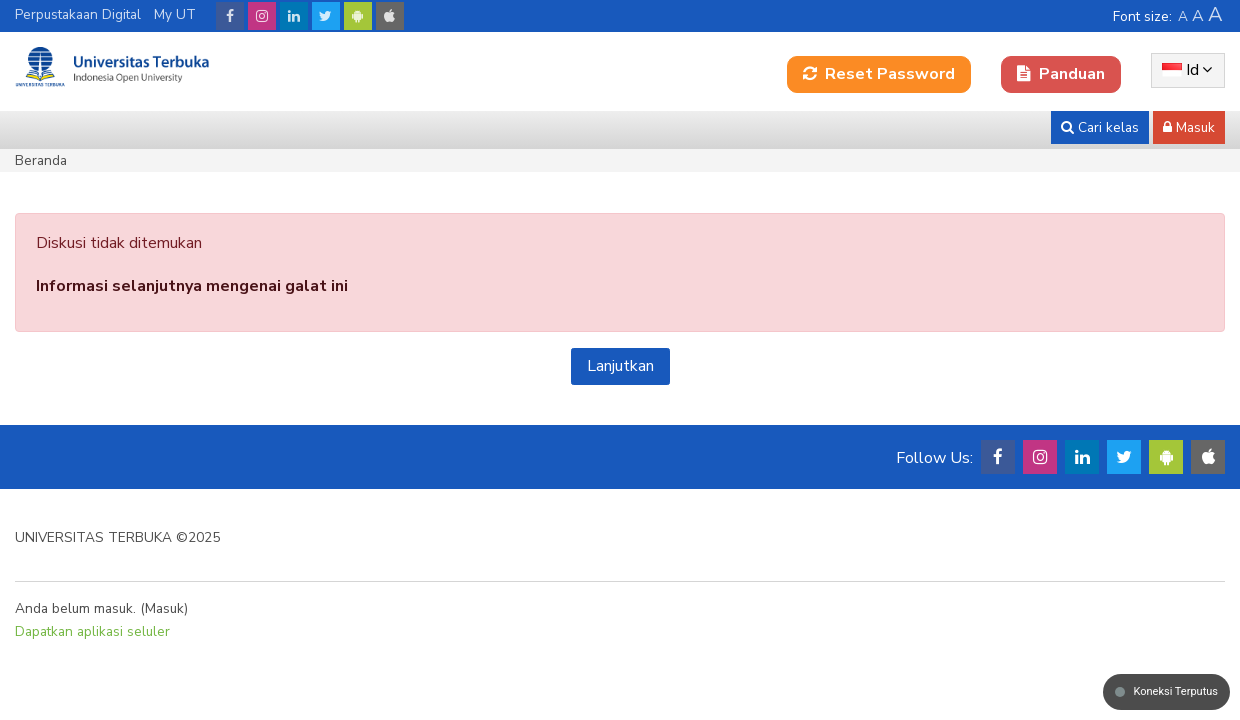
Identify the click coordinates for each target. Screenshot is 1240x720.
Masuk (164, 608)
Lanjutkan (620, 366)
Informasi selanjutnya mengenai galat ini (192, 286)
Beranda (41, 160)
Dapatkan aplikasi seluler (92, 631)
